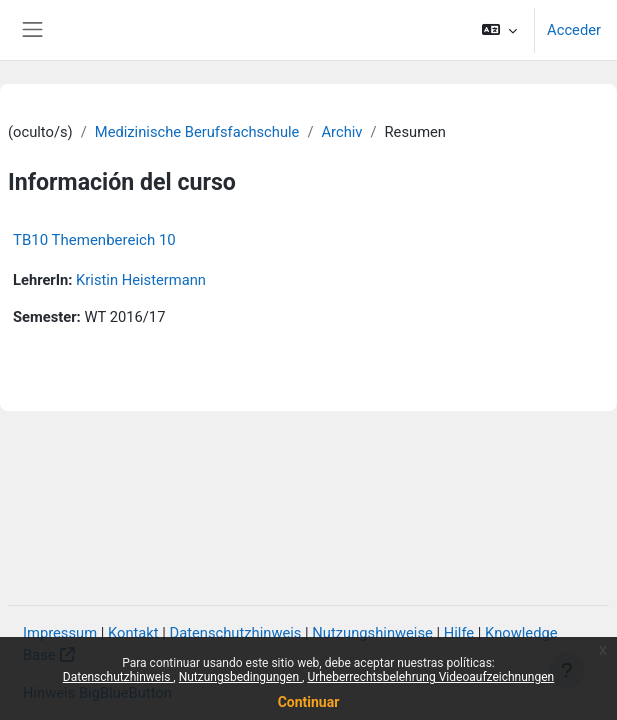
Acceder (574, 30)
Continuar (309, 702)
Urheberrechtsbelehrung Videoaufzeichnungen (430, 677)
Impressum (60, 633)
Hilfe (459, 633)
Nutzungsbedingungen (240, 677)
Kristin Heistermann (141, 280)
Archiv (341, 132)
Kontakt (133, 633)
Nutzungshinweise (372, 633)
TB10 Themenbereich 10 (94, 240)
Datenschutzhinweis (118, 677)
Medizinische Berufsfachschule (197, 132)
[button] (499, 30)
